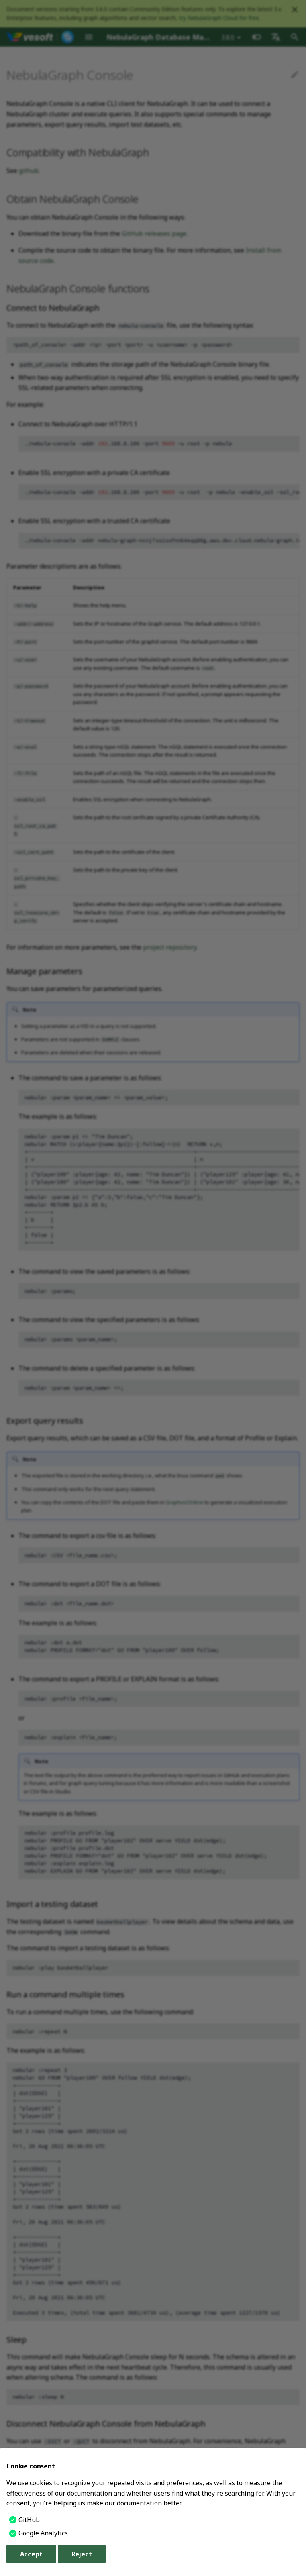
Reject (81, 2554)
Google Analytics (43, 2533)
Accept (31, 2554)
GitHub (29, 2519)
